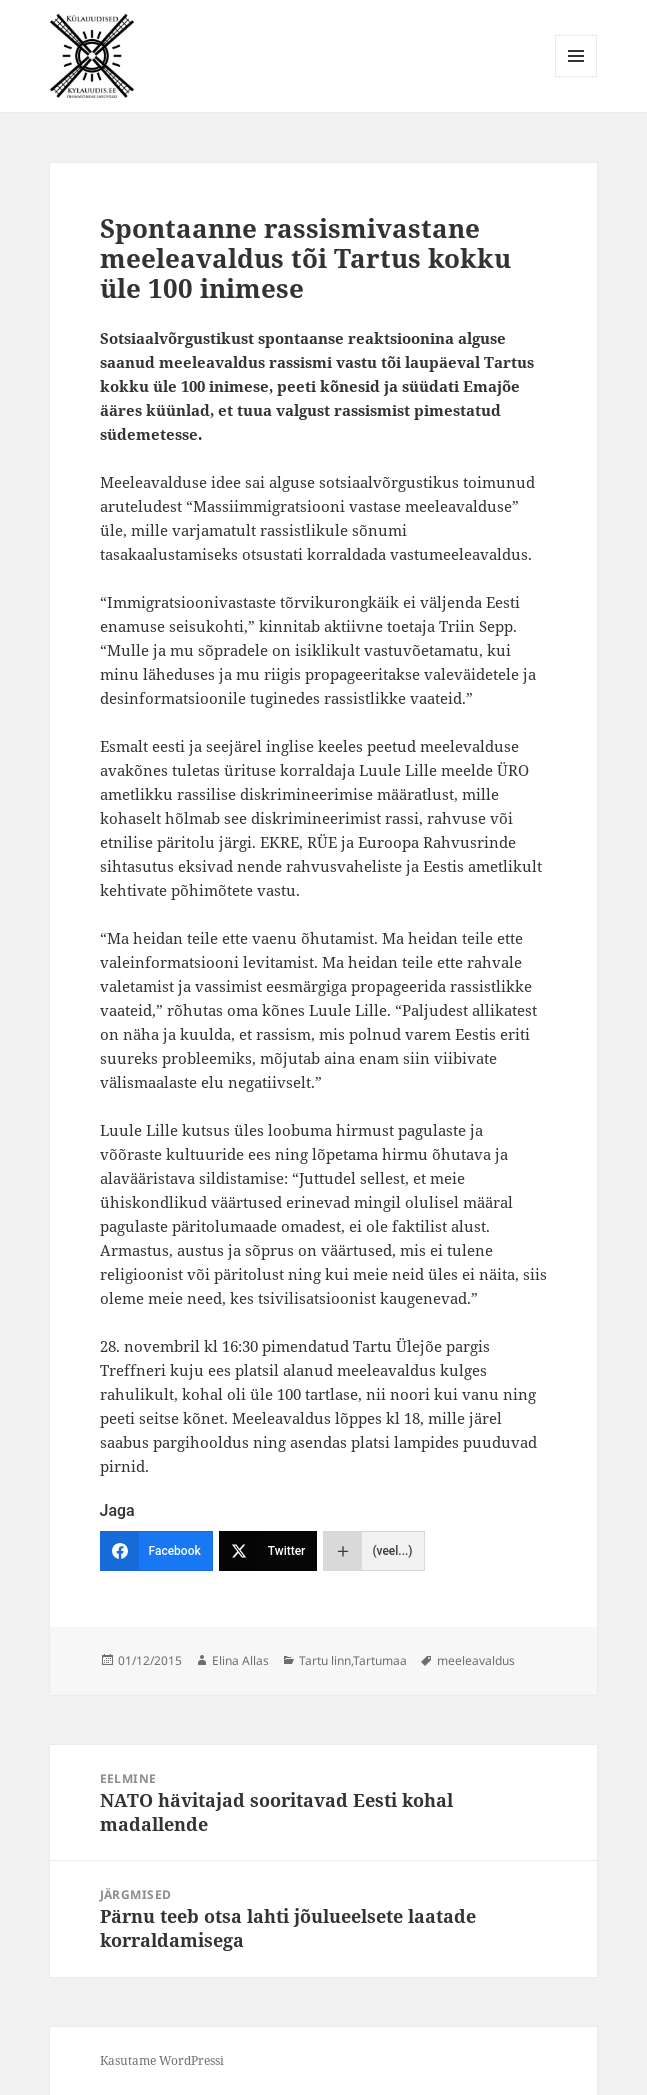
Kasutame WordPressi (162, 2060)
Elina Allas (240, 1660)
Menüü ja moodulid (576, 76)
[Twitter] (268, 1551)
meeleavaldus (476, 1660)
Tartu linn (325, 1660)
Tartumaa (380, 1660)
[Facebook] (156, 1551)
